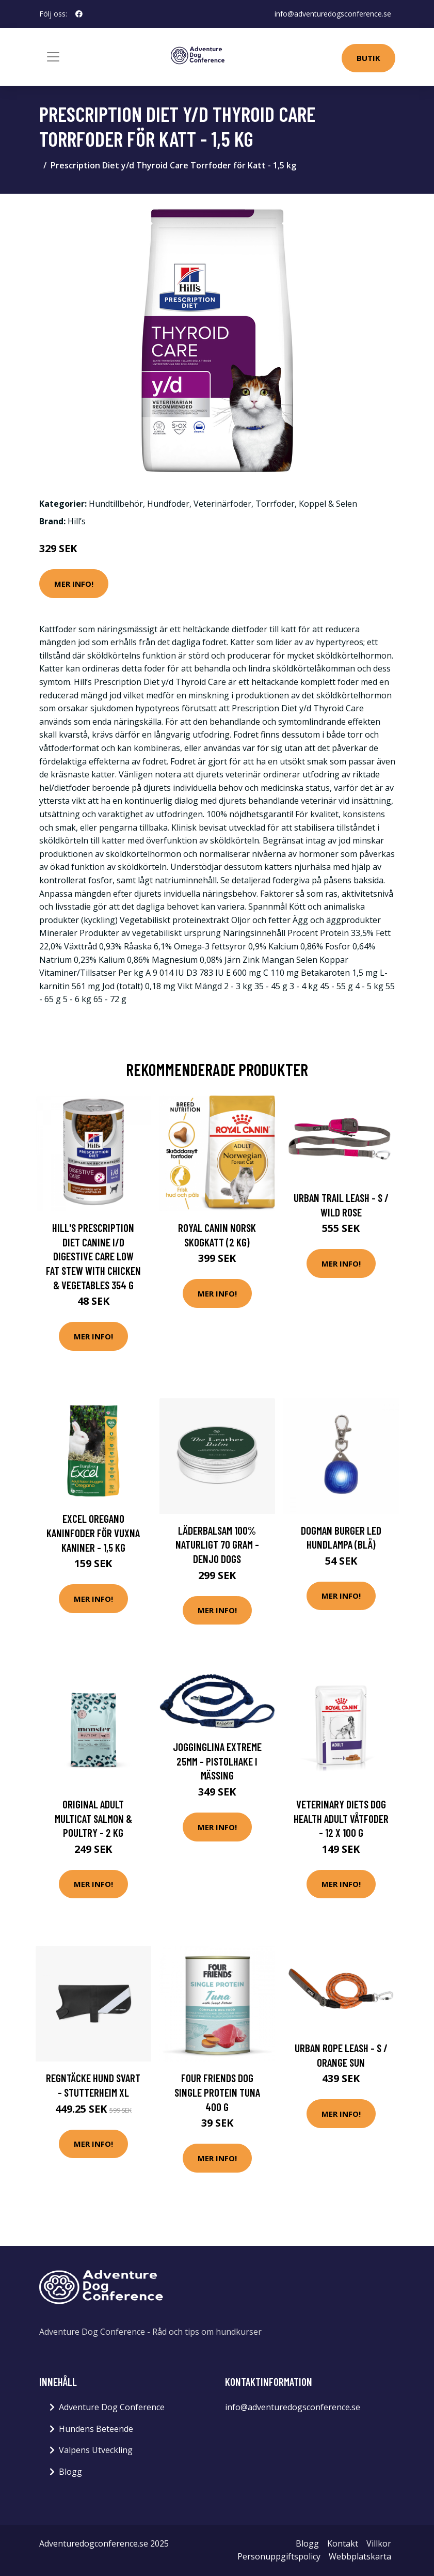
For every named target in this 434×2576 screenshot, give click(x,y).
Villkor (378, 2543)
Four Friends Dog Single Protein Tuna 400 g (217, 2092)
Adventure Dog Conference (112, 2407)
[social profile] (79, 14)
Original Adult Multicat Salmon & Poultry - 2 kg (93, 1818)
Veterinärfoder (222, 503)
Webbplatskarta (360, 2556)
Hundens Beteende (96, 2428)
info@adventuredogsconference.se (333, 14)
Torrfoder (275, 503)
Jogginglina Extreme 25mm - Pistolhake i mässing (217, 1761)
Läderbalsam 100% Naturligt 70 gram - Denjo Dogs (217, 1544)
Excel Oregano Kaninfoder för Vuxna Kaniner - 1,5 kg (93, 1532)
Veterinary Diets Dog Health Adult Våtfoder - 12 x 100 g (341, 1818)
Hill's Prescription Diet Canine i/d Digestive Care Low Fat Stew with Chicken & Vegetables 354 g (93, 1256)
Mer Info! (73, 584)
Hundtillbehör (116, 503)
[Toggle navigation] (53, 57)
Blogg (70, 2471)
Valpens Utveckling (96, 2450)
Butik (368, 58)
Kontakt (342, 2543)
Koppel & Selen (328, 503)
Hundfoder (168, 503)
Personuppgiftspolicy (278, 2556)
